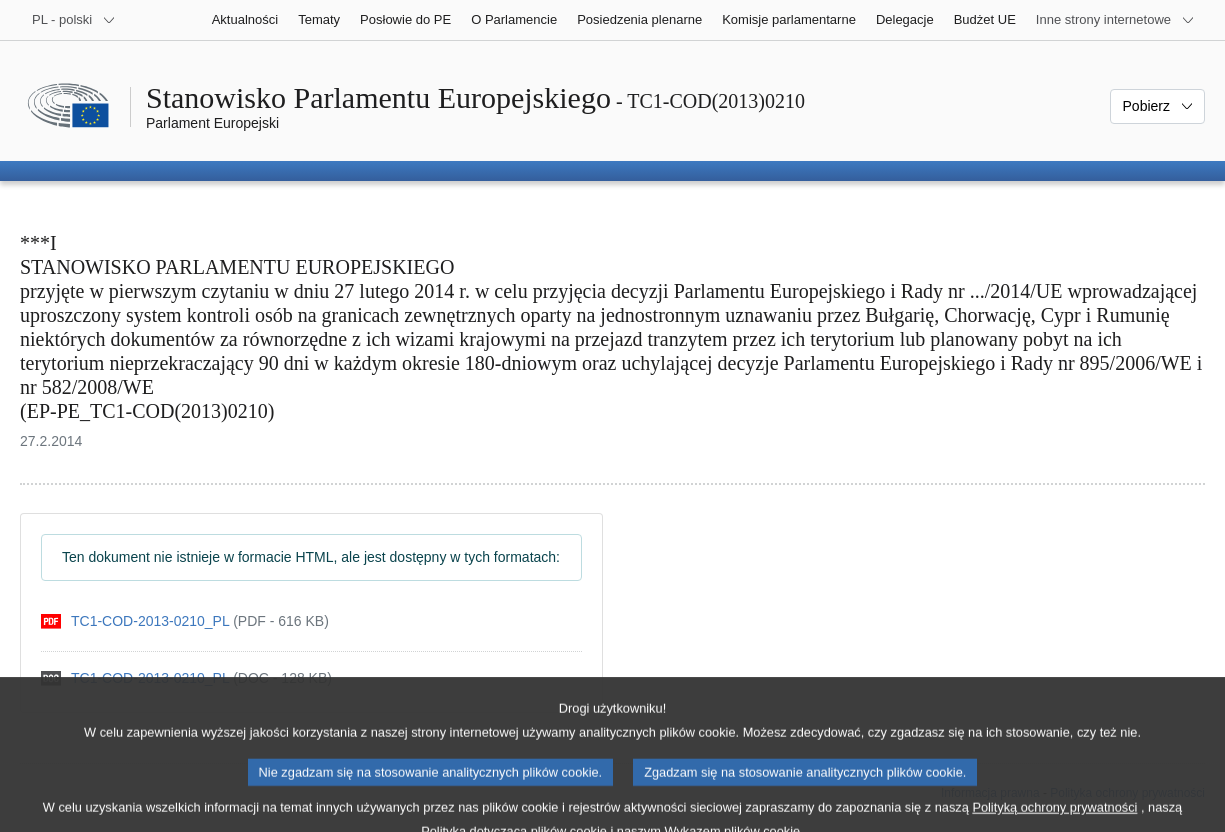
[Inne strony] (1115, 20)
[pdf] (185, 621)
